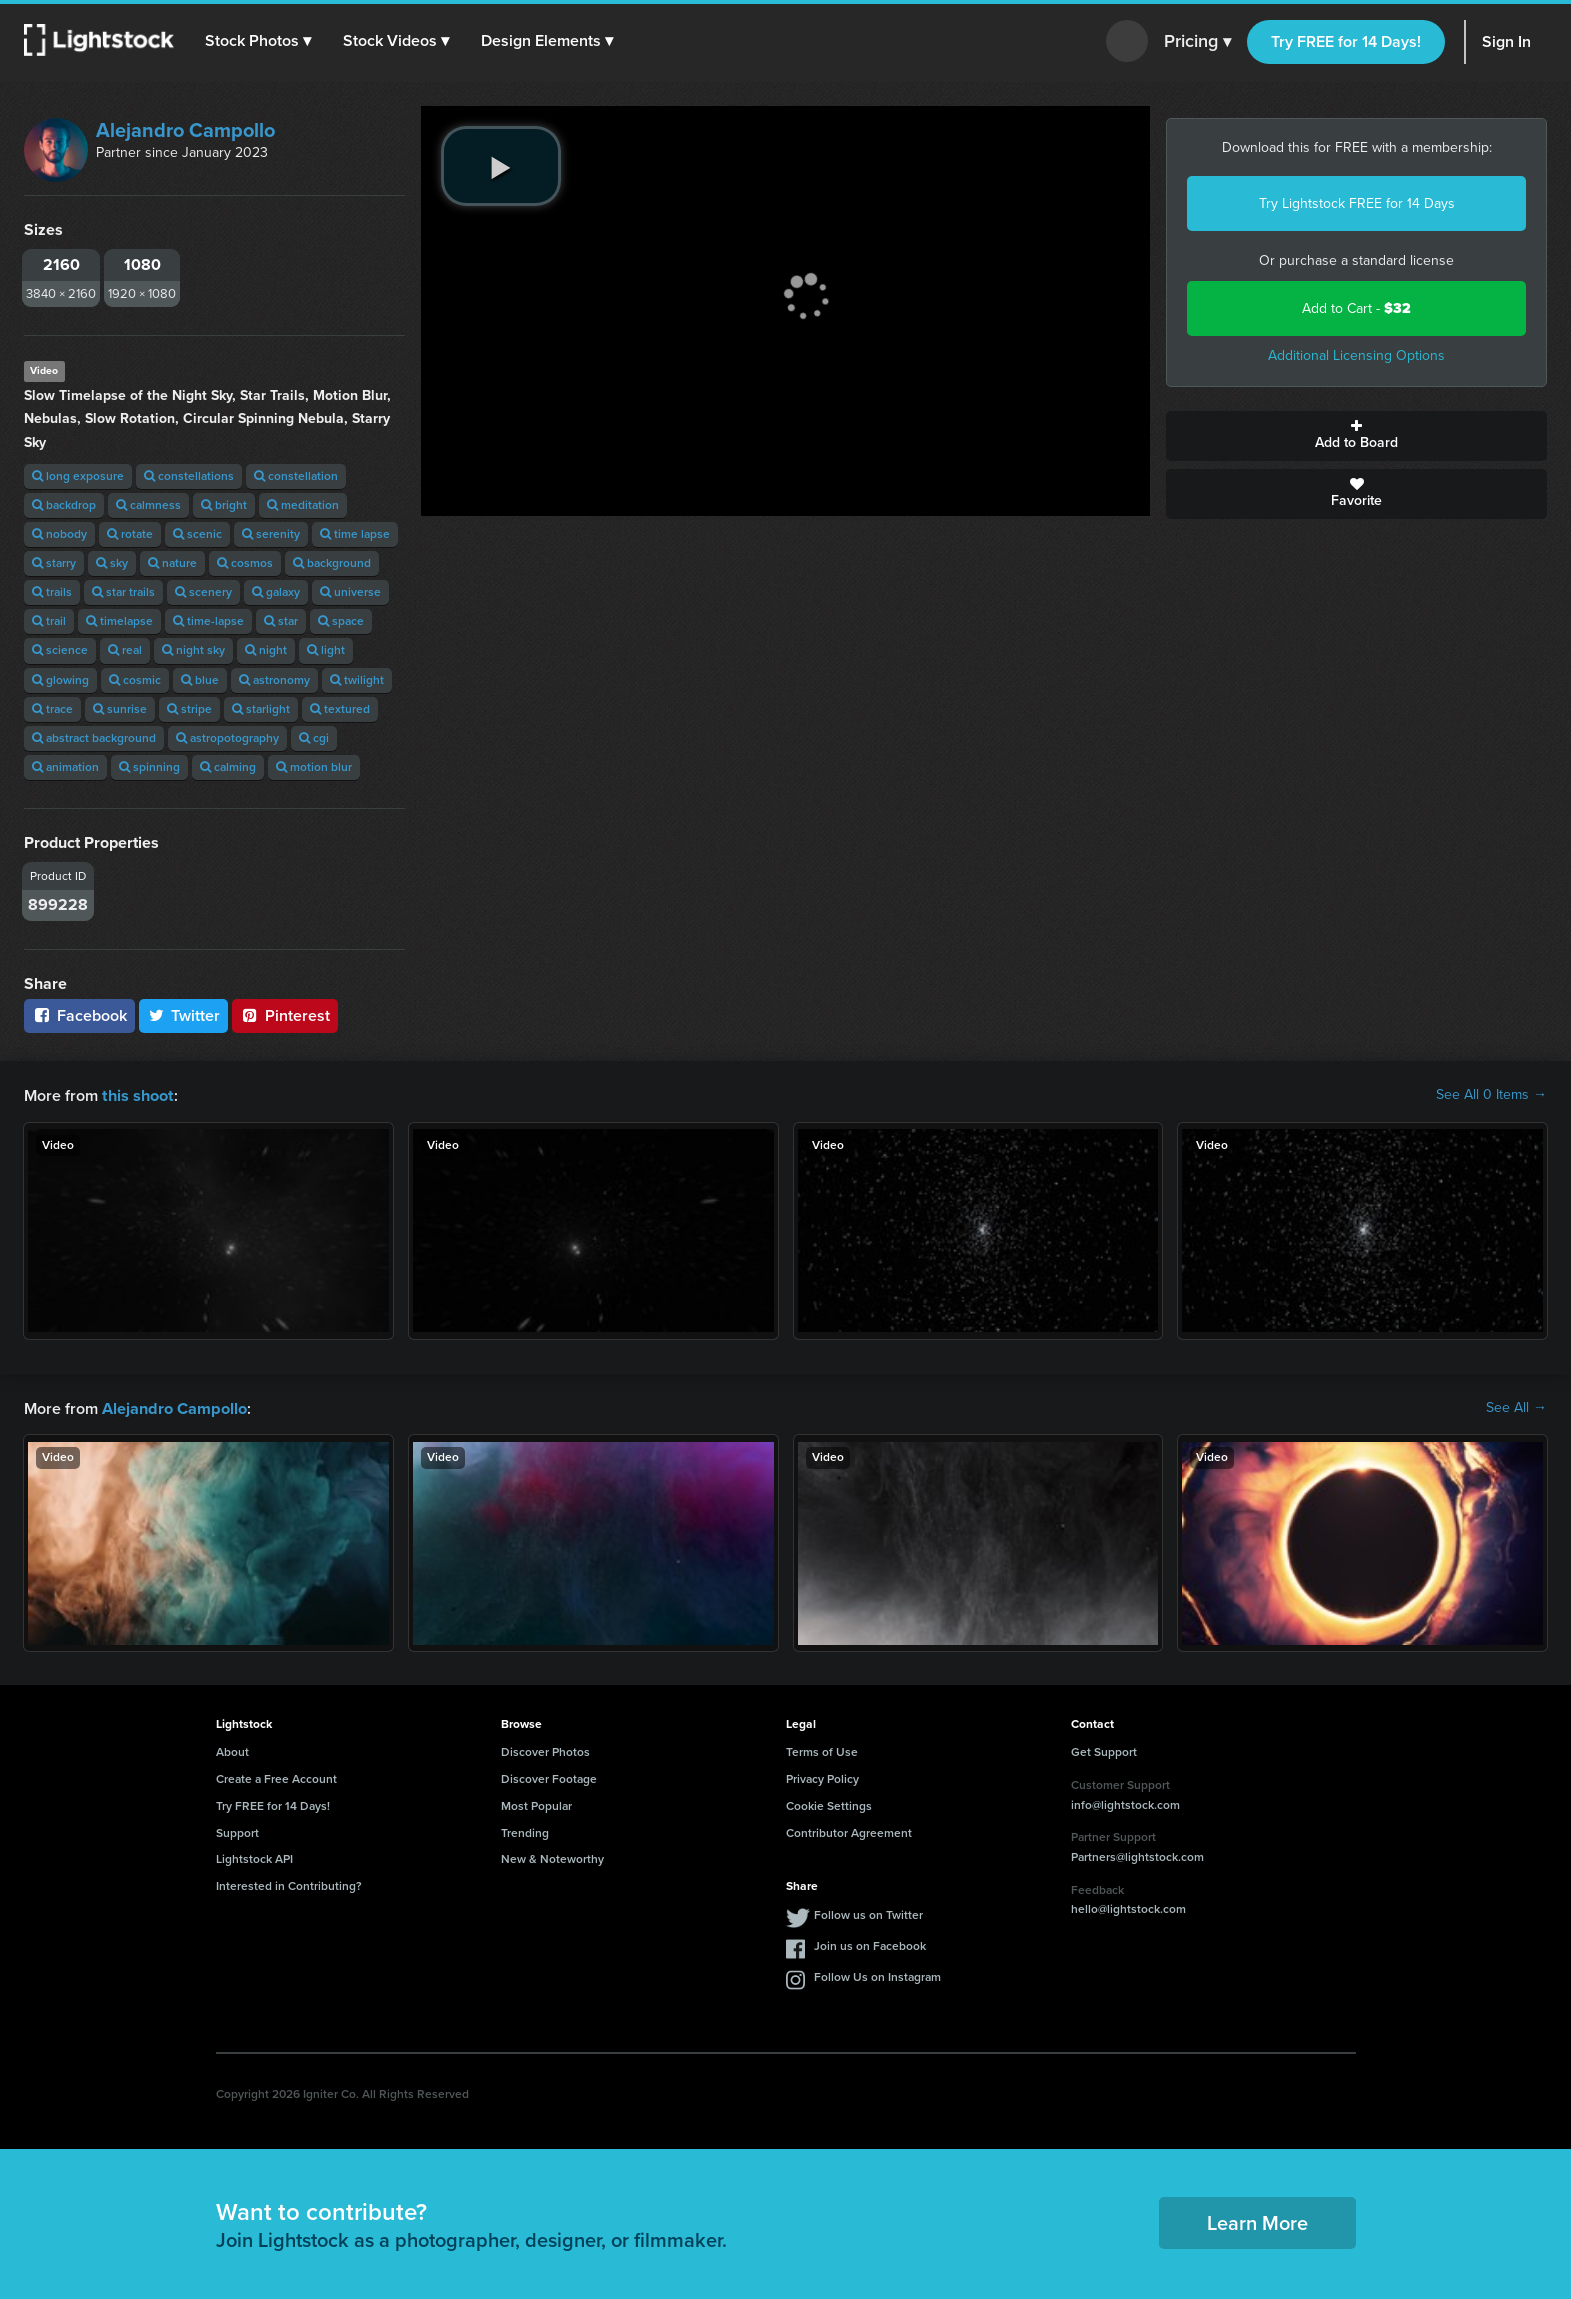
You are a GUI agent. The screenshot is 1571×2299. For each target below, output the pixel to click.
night (266, 650)
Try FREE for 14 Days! (1346, 41)
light (326, 650)
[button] (259, 41)
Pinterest (285, 1015)
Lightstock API (254, 1857)
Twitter (184, 1015)
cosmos (245, 563)
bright (224, 505)
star (281, 621)
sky (112, 563)
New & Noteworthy (552, 1857)
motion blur (314, 767)
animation (65, 767)
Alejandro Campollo (185, 130)
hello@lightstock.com (1128, 1907)
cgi (314, 738)
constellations (189, 476)
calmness (148, 505)
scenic (197, 534)
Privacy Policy (822, 1777)
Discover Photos (545, 1750)
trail (49, 621)
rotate (130, 534)
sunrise (120, 709)
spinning (149, 767)
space (341, 621)
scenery (203, 592)
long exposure (78, 476)
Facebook (79, 1015)
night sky (193, 650)
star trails (123, 592)
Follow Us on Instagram (877, 1975)
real (125, 650)
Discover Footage (549, 1777)
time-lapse (208, 621)
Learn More (1257, 2221)
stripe (189, 709)
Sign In (1506, 41)
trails (52, 592)
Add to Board (1356, 436)
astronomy (274, 680)
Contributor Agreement (849, 1831)
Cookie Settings (829, 1804)
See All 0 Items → (1491, 1095)
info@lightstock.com (1125, 1803)
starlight (261, 709)
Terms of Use (822, 1750)
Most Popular (536, 1804)
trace (52, 709)
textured (340, 709)
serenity (271, 534)
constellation (296, 476)
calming (228, 767)
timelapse (119, 621)
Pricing (1197, 42)
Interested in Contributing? (289, 1884)
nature (172, 563)
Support (237, 1831)
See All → (1516, 1407)
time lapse (355, 534)
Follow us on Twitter (868, 1913)
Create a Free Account (276, 1777)
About (232, 1750)
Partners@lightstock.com (1137, 1855)
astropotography (227, 738)
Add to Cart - (1356, 308)
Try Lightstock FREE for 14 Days (1357, 203)
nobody (59, 534)
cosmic (135, 680)
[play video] (501, 166)
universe (350, 592)
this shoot (137, 1094)
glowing (60, 680)
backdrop (64, 505)
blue (200, 680)
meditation (303, 505)
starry (54, 563)
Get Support (1104, 1750)
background (332, 563)
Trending (525, 1831)
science (60, 650)
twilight (357, 680)
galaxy (276, 592)
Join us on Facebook (870, 1944)
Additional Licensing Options (1356, 355)
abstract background (94, 738)
